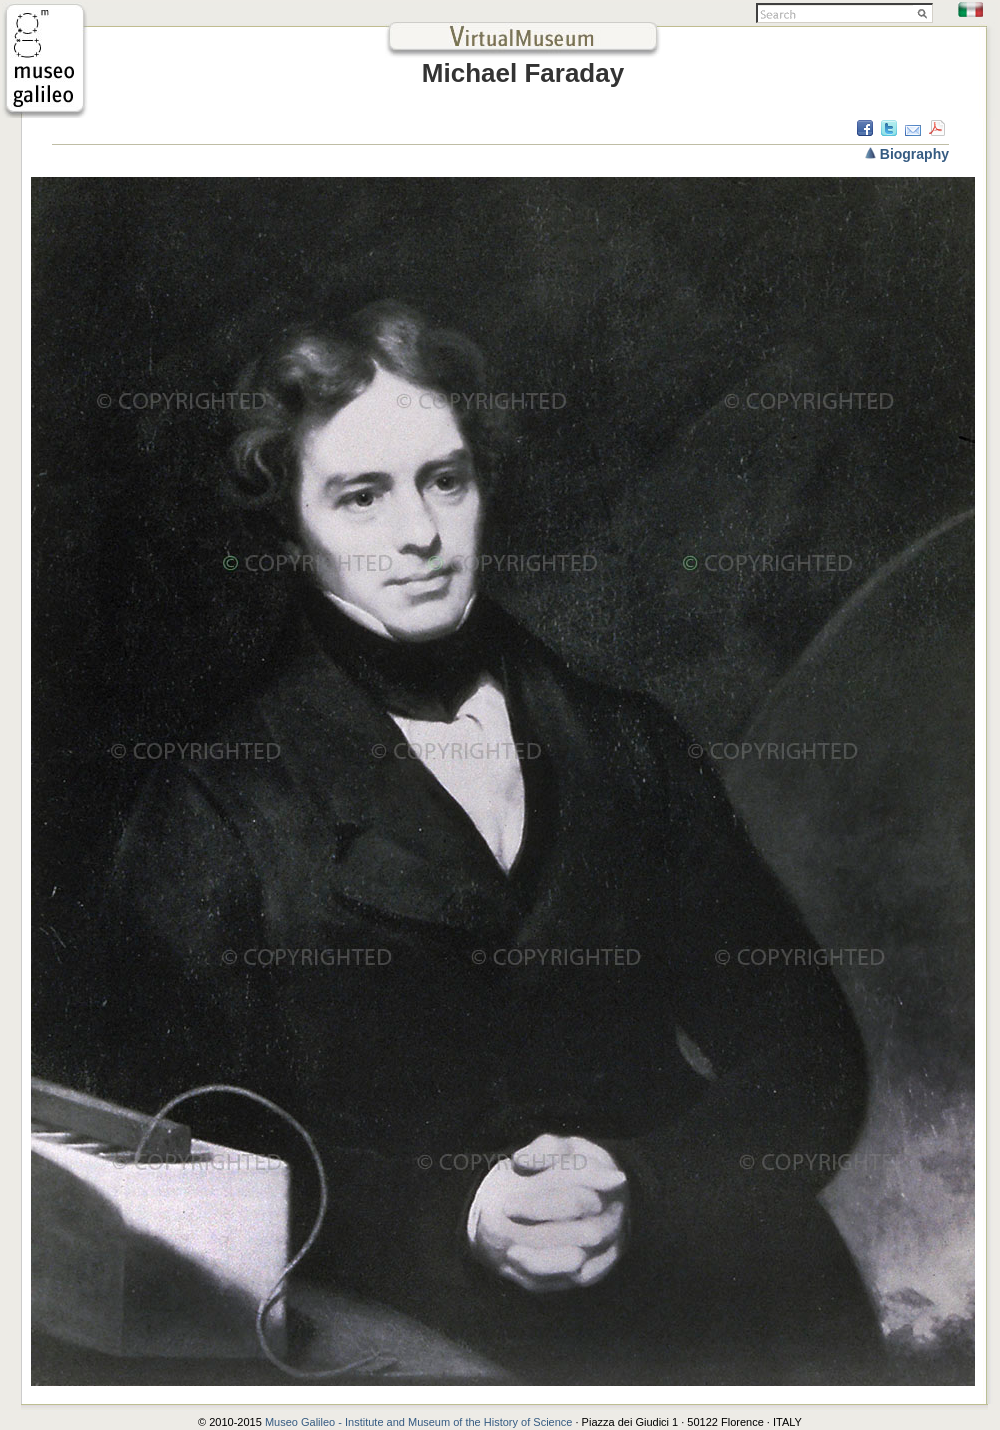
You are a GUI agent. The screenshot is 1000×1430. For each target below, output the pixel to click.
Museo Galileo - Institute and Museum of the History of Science (420, 1422)
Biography (914, 154)
